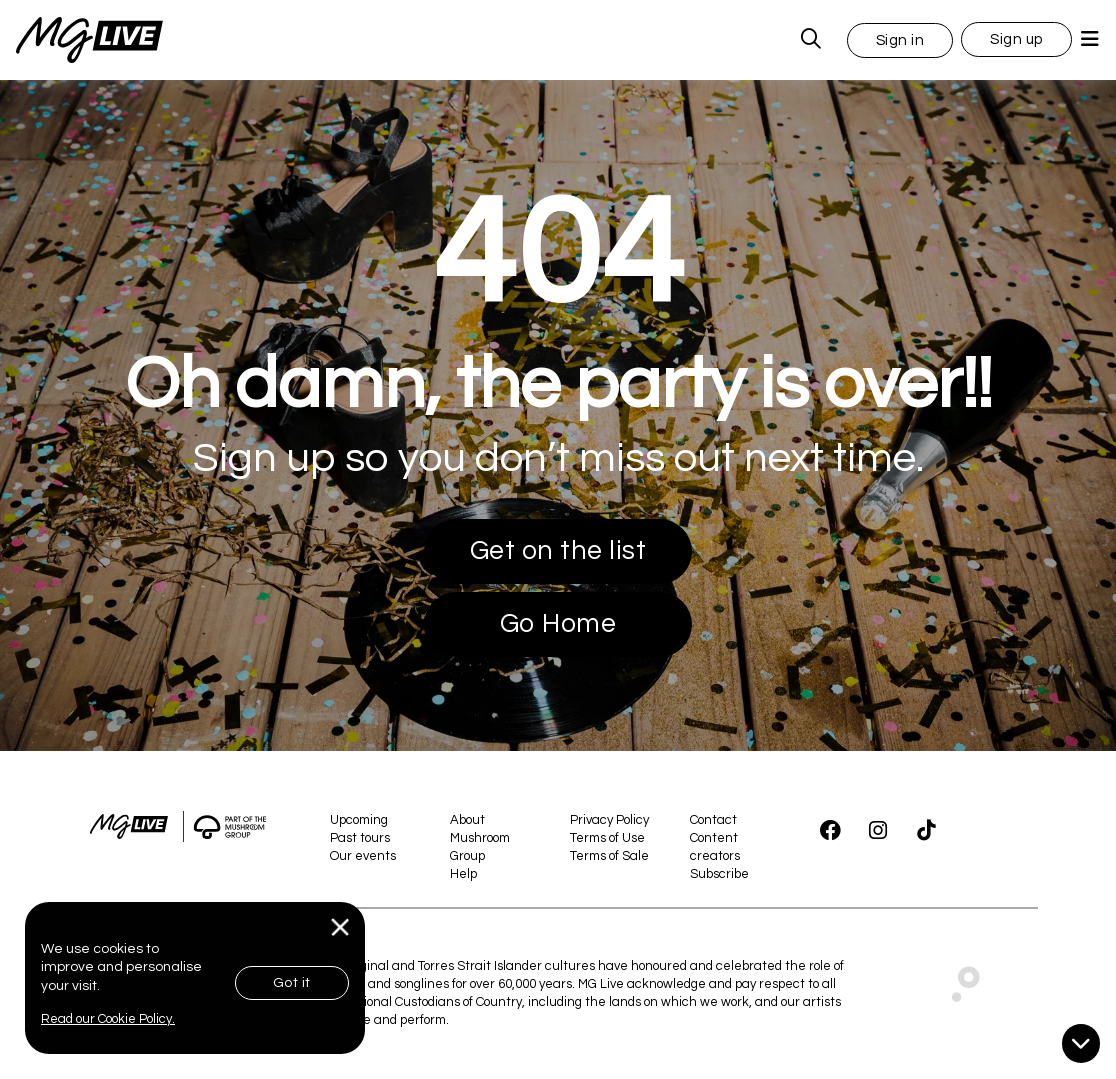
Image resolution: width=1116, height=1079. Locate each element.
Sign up (1016, 39)
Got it (292, 983)
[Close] (340, 927)
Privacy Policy (609, 820)
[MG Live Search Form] (811, 40)
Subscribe (719, 874)
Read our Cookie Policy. (108, 1019)
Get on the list (558, 551)
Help (463, 874)
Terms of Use (607, 838)
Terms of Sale (609, 856)
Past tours (360, 838)
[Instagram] (878, 831)
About (467, 820)
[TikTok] (926, 831)
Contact (713, 820)
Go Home (558, 624)
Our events (363, 856)
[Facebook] (830, 831)
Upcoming (359, 820)
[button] (900, 39)
